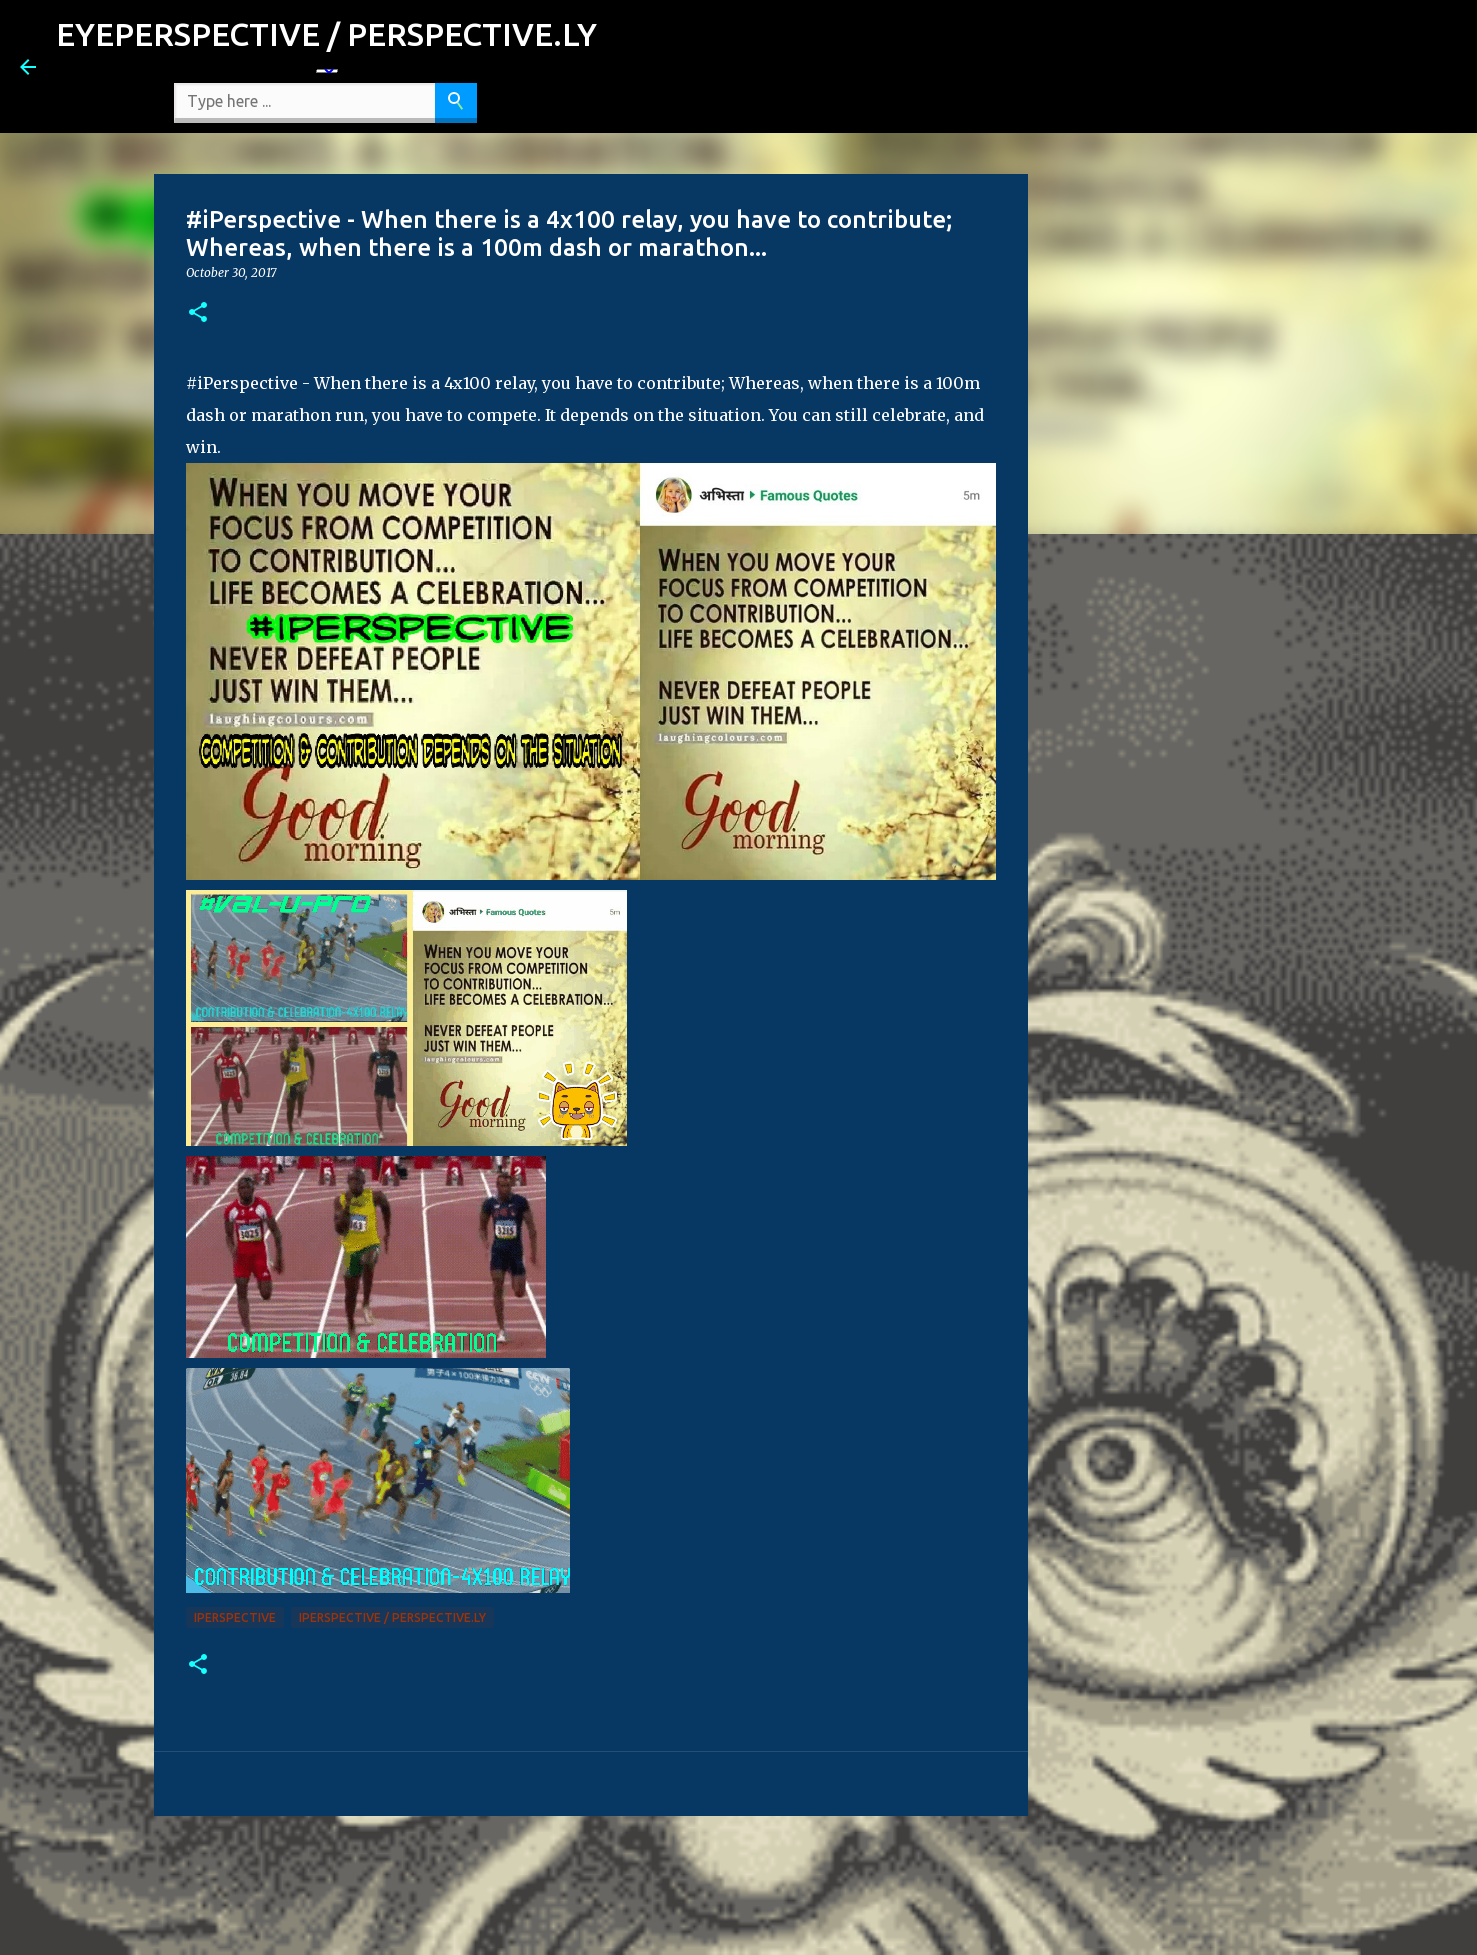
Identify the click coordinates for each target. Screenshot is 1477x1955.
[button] (198, 313)
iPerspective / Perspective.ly (392, 1617)
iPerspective (235, 1617)
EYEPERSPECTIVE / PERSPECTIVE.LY (326, 34)
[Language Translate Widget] (327, 71)
